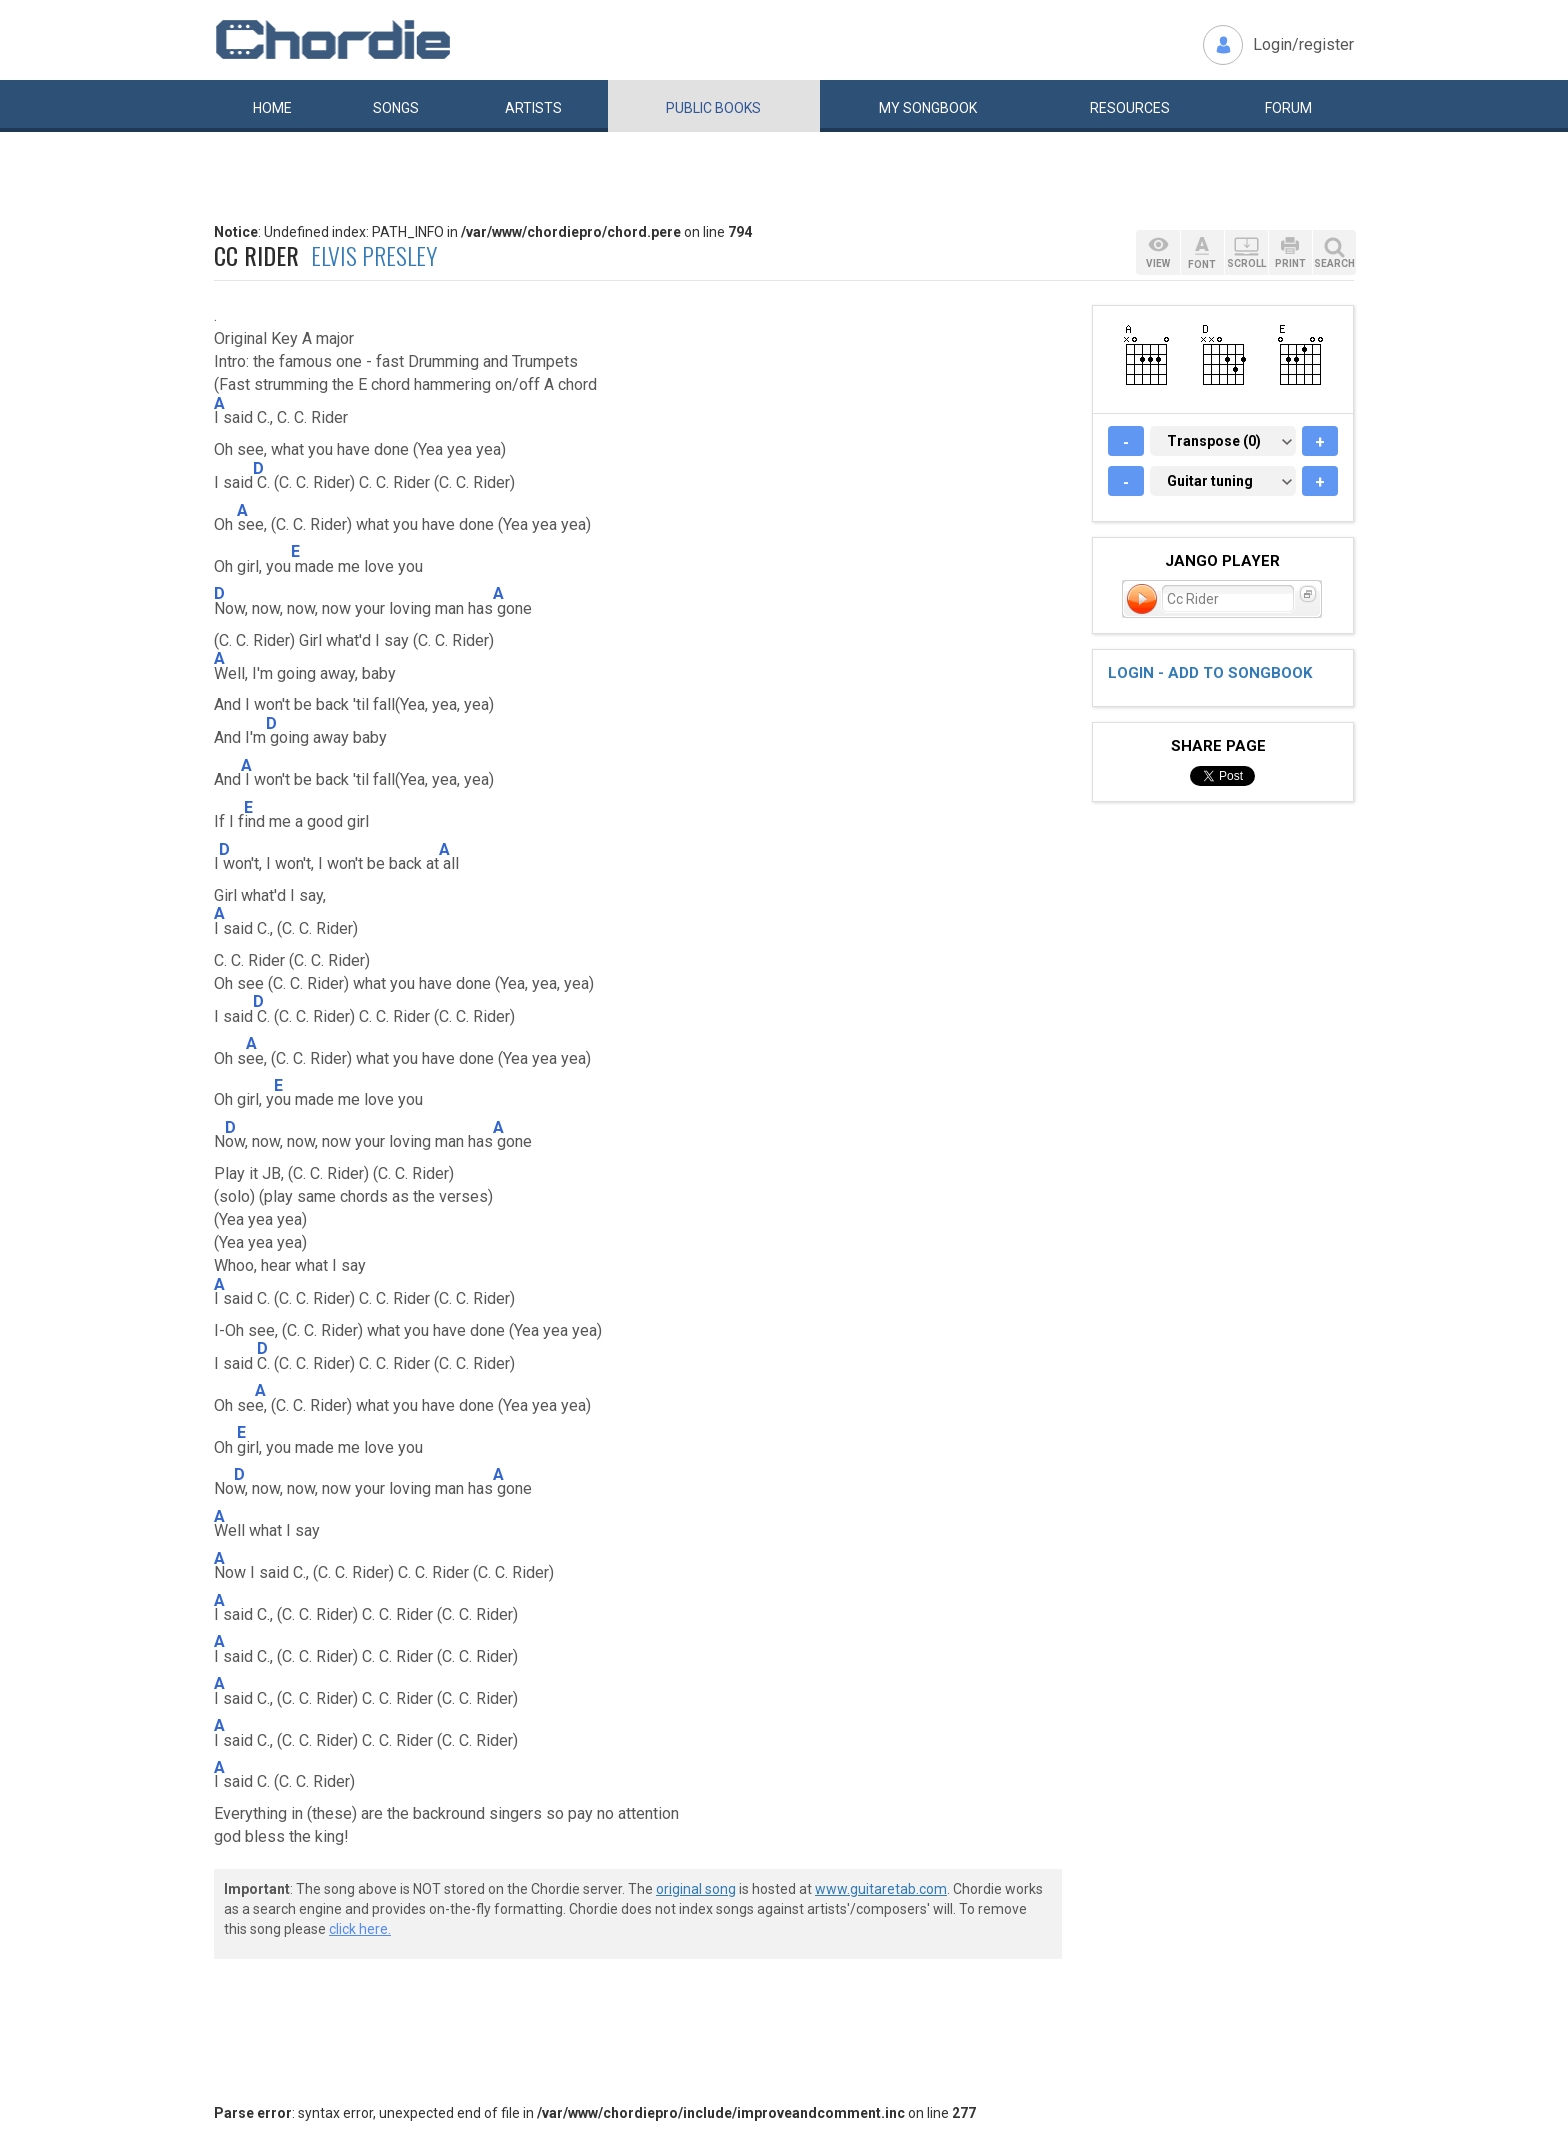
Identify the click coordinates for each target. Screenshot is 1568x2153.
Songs (396, 108)
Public (713, 108)
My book (928, 108)
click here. (360, 1929)
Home (272, 108)
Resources (1130, 108)
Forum (1288, 108)
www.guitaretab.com (881, 1889)
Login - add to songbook (1210, 673)
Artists (533, 108)
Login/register (1303, 44)
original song (696, 1889)
